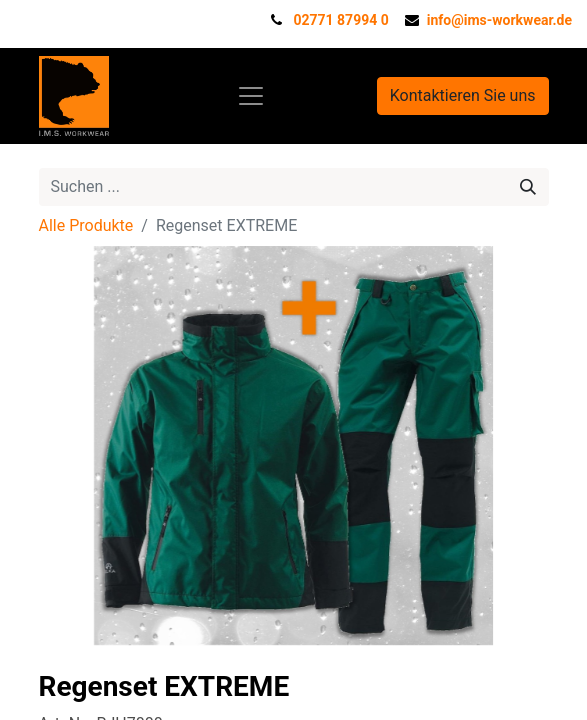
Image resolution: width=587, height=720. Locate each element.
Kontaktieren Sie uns (463, 95)
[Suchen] (528, 187)
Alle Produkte (86, 225)
